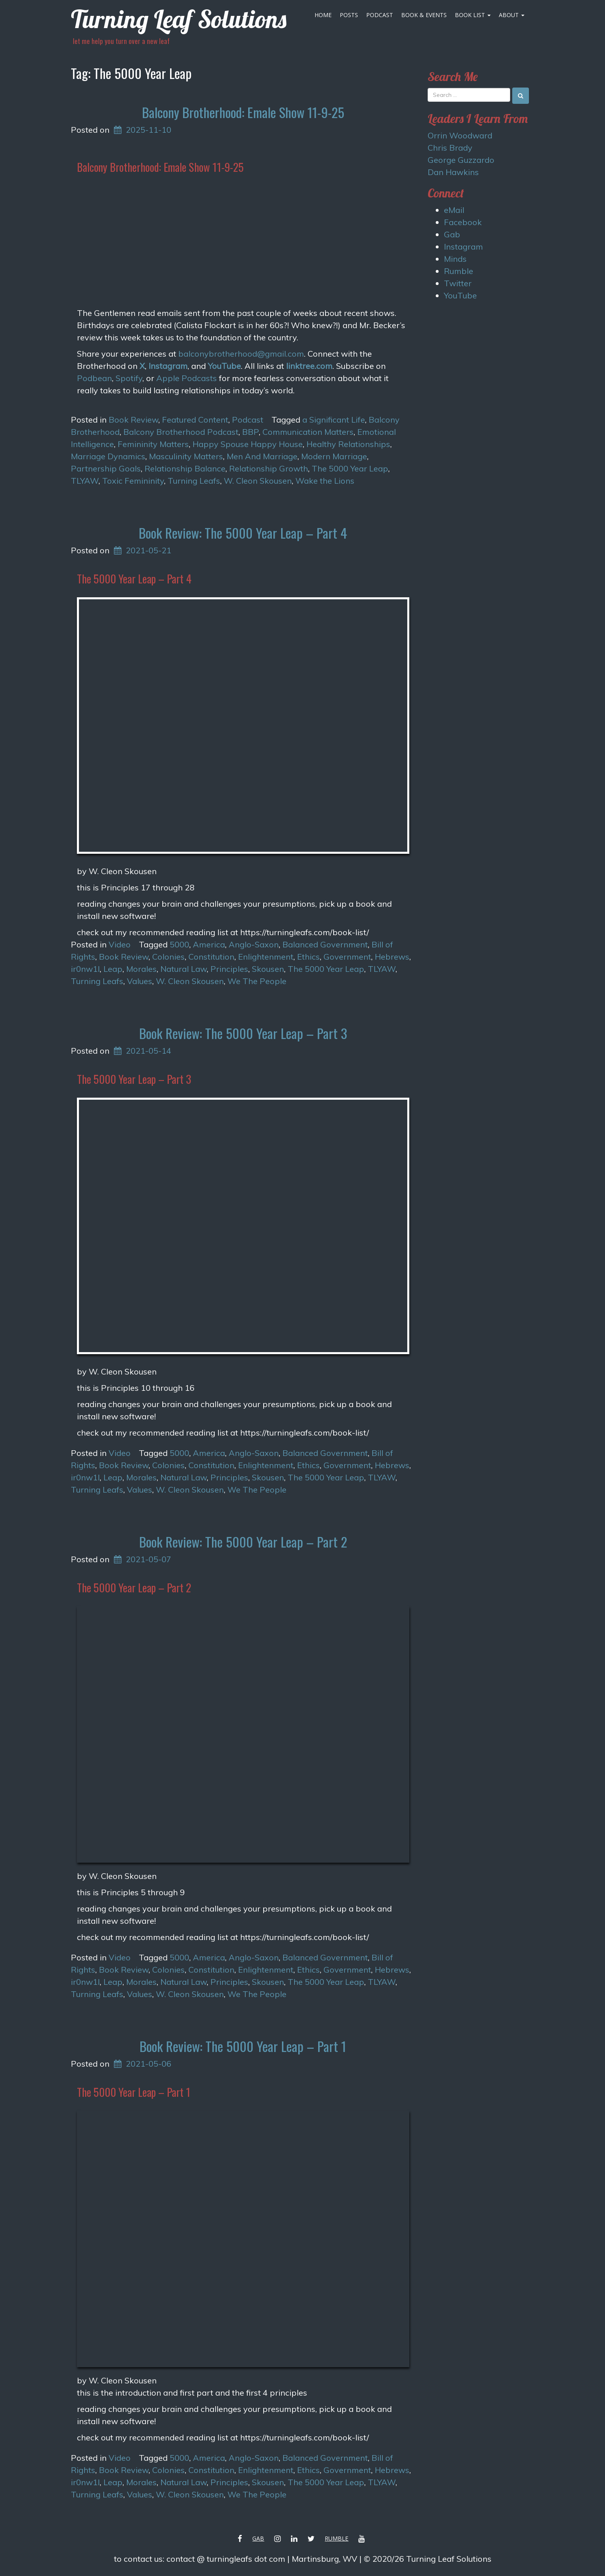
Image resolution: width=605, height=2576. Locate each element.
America (209, 944)
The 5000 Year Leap (350, 468)
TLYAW (84, 481)
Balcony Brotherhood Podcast (180, 432)
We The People (256, 981)
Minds (455, 259)
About (511, 15)
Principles (229, 969)
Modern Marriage (334, 456)
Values (139, 981)
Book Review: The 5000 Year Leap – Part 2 (243, 1542)
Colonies (168, 956)
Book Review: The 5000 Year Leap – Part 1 (243, 2046)
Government (347, 956)
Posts (349, 15)
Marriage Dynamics (108, 456)
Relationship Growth (268, 468)
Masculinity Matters (186, 456)
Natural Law (183, 969)
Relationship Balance (184, 468)
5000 (179, 944)
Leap (112, 969)
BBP (250, 432)
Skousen (268, 969)
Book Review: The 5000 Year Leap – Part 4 (243, 533)
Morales (141, 969)
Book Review (133, 419)
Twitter (458, 283)
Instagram (168, 366)
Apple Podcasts (186, 378)
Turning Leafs (194, 481)
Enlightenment (265, 956)
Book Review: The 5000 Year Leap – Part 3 (243, 1033)
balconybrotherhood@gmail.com (241, 354)
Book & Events (424, 15)
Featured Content (195, 419)
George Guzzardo (461, 160)
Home (323, 15)
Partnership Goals (106, 468)
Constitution (211, 956)
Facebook (463, 222)
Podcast (379, 15)
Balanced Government (325, 944)
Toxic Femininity (133, 481)
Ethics (308, 956)
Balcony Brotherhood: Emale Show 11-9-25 (243, 112)
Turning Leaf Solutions (178, 19)
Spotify (129, 378)
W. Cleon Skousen (258, 481)
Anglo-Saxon (254, 944)
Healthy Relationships (348, 444)
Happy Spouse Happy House (247, 444)
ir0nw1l (85, 969)
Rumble (458, 271)
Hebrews (392, 956)
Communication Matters (308, 432)
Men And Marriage (262, 456)
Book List (473, 15)
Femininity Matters (153, 444)
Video (120, 944)
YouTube (224, 366)
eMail (454, 210)
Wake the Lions (324, 481)
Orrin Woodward (460, 135)
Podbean (94, 378)
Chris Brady (450, 148)
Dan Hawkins (453, 172)
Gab (452, 234)
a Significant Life (333, 419)
